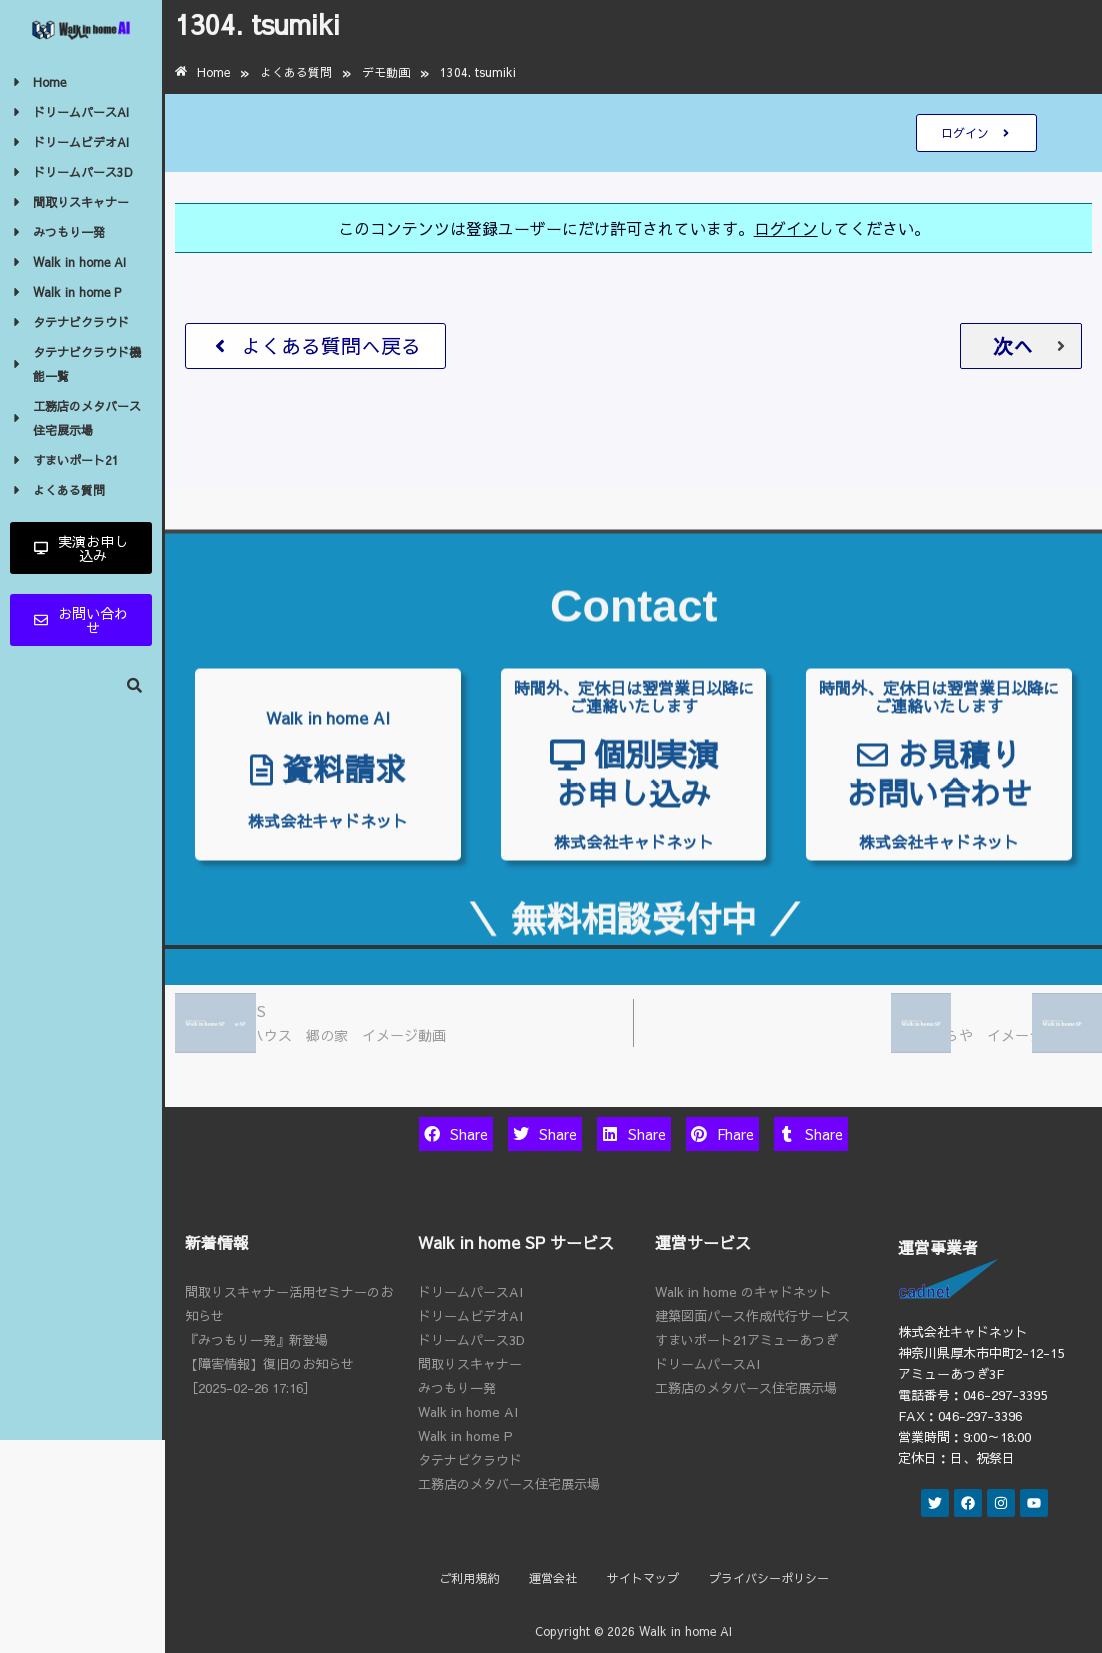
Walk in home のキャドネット (743, 1292)
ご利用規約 (469, 1578)
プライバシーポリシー (769, 1578)
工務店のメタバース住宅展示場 (509, 1484)
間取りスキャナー (470, 1364)
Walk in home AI (468, 1412)
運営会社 (553, 1578)
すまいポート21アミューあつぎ (746, 1340)
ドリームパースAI (470, 1292)
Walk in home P (465, 1436)
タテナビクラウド (470, 1460)
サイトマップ (643, 1578)
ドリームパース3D (471, 1340)
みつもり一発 (457, 1388)
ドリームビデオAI (470, 1316)
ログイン (786, 228)
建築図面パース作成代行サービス (752, 1316)
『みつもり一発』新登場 (256, 1340)
